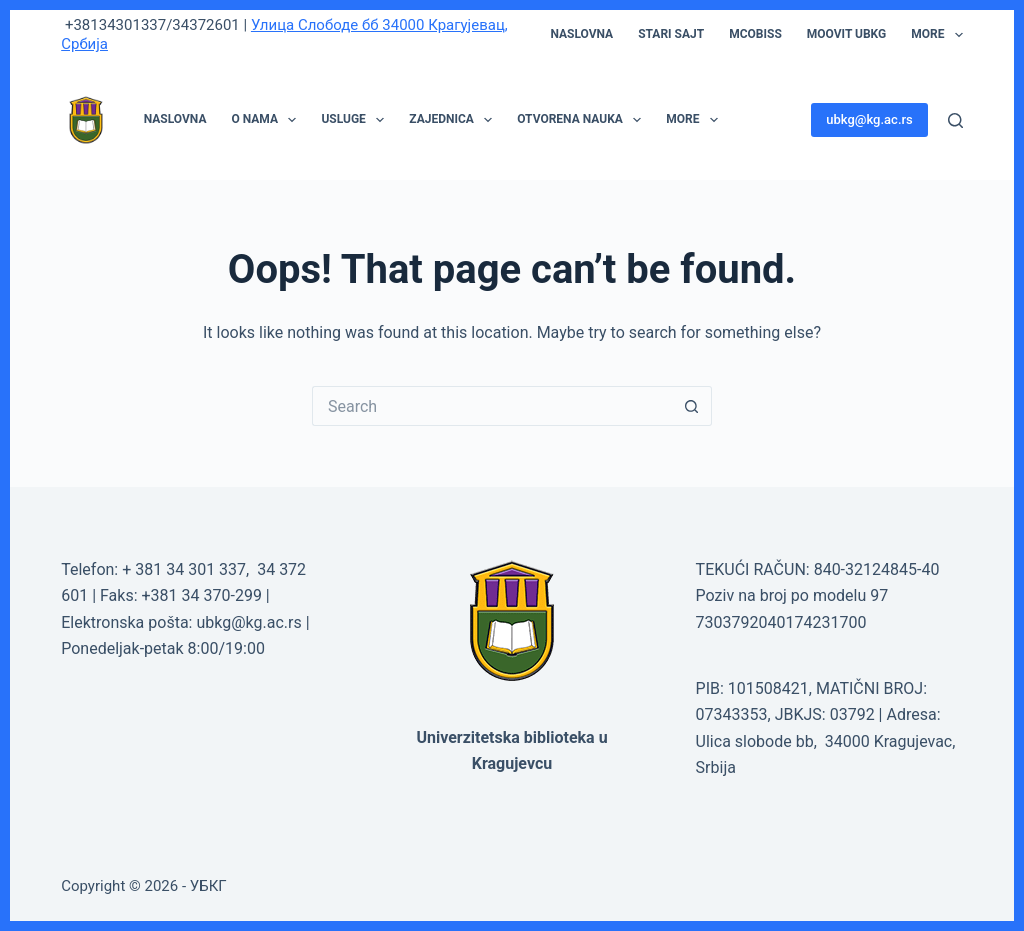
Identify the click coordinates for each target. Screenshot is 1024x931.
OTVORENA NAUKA (583, 120)
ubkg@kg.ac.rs (869, 119)
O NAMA (267, 120)
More (937, 35)
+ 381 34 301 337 (184, 569)
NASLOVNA (175, 119)
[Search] (955, 120)
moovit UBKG (846, 34)
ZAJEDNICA (454, 120)
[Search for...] (492, 406)
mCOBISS (755, 34)
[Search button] (692, 406)
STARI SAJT (671, 34)
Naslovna (581, 34)
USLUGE (356, 120)
